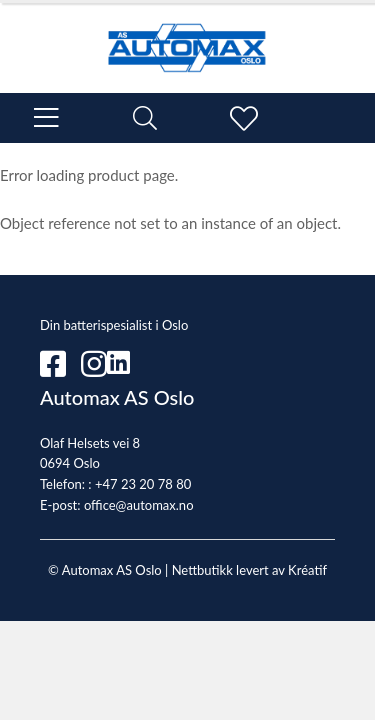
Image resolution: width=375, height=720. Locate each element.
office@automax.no (139, 505)
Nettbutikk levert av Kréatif (249, 570)
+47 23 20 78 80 (143, 484)
